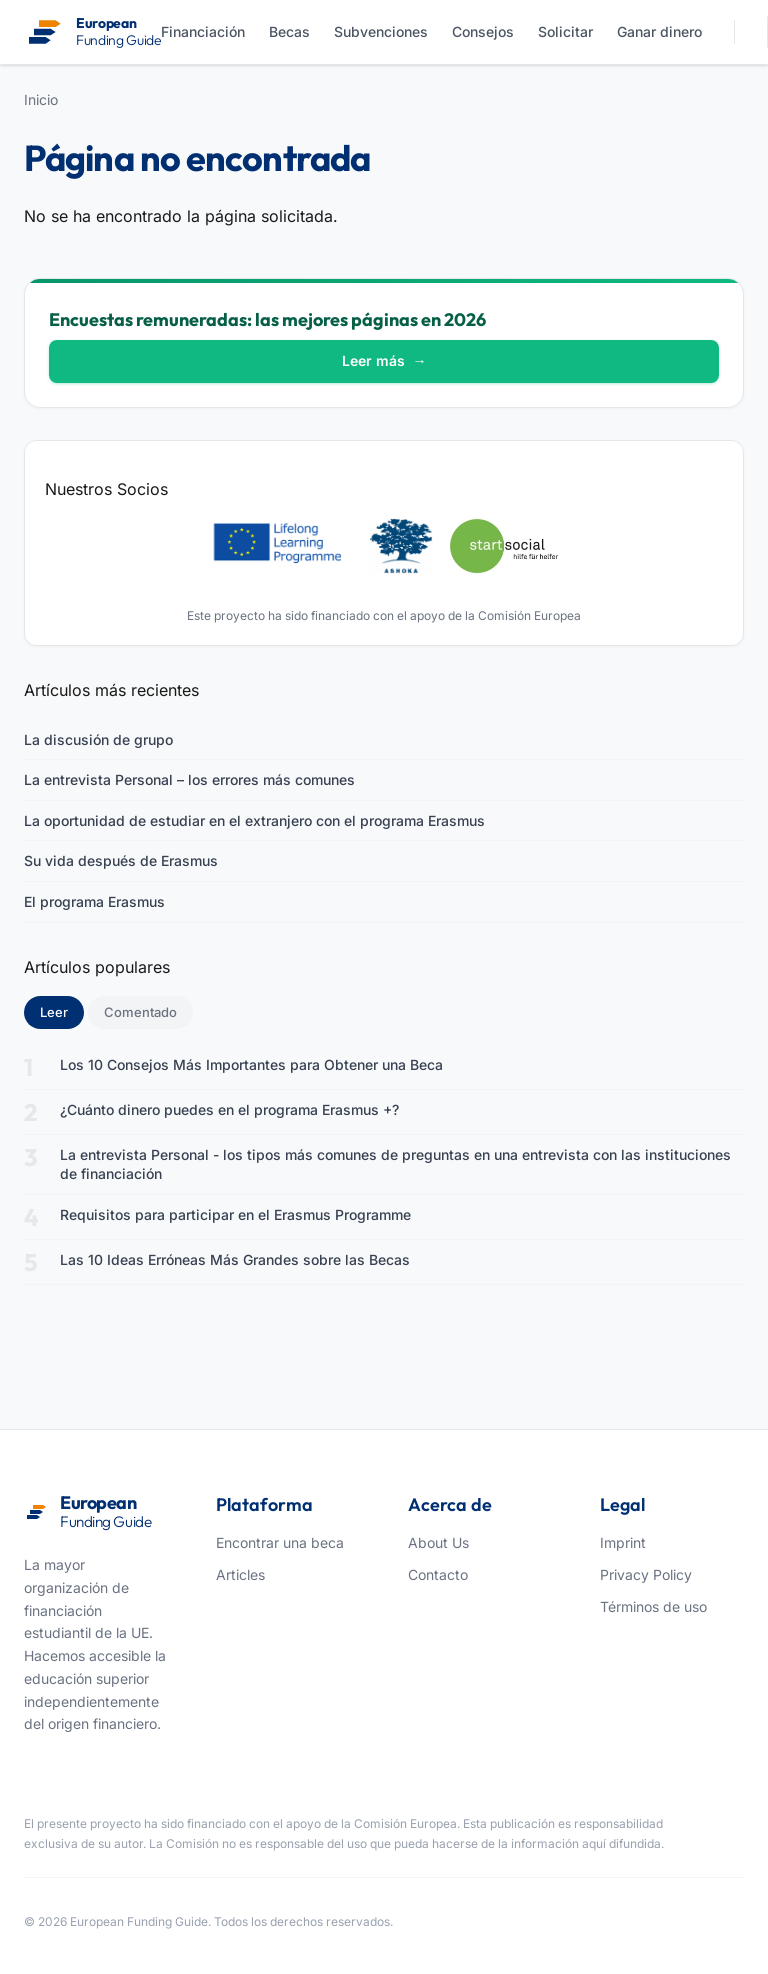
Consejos (483, 31)
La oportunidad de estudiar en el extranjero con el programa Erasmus (254, 820)
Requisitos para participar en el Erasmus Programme (235, 1214)
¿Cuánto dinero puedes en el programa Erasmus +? (229, 1109)
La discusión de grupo (98, 739)
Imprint (623, 1542)
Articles (240, 1574)
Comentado (140, 1012)
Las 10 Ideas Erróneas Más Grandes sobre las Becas (235, 1259)
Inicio (41, 99)
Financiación (203, 31)
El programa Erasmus (94, 901)
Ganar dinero (659, 31)
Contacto (438, 1574)
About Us (438, 1542)
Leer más (384, 360)
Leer (62, 1011)
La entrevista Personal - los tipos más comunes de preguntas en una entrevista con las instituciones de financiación (395, 1164)
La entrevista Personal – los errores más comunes (189, 779)
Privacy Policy (646, 1574)
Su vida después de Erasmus (121, 860)
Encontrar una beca (280, 1542)
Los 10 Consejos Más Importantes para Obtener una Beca (251, 1064)
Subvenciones (381, 31)
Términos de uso (653, 1606)
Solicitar (565, 31)
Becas (289, 31)
